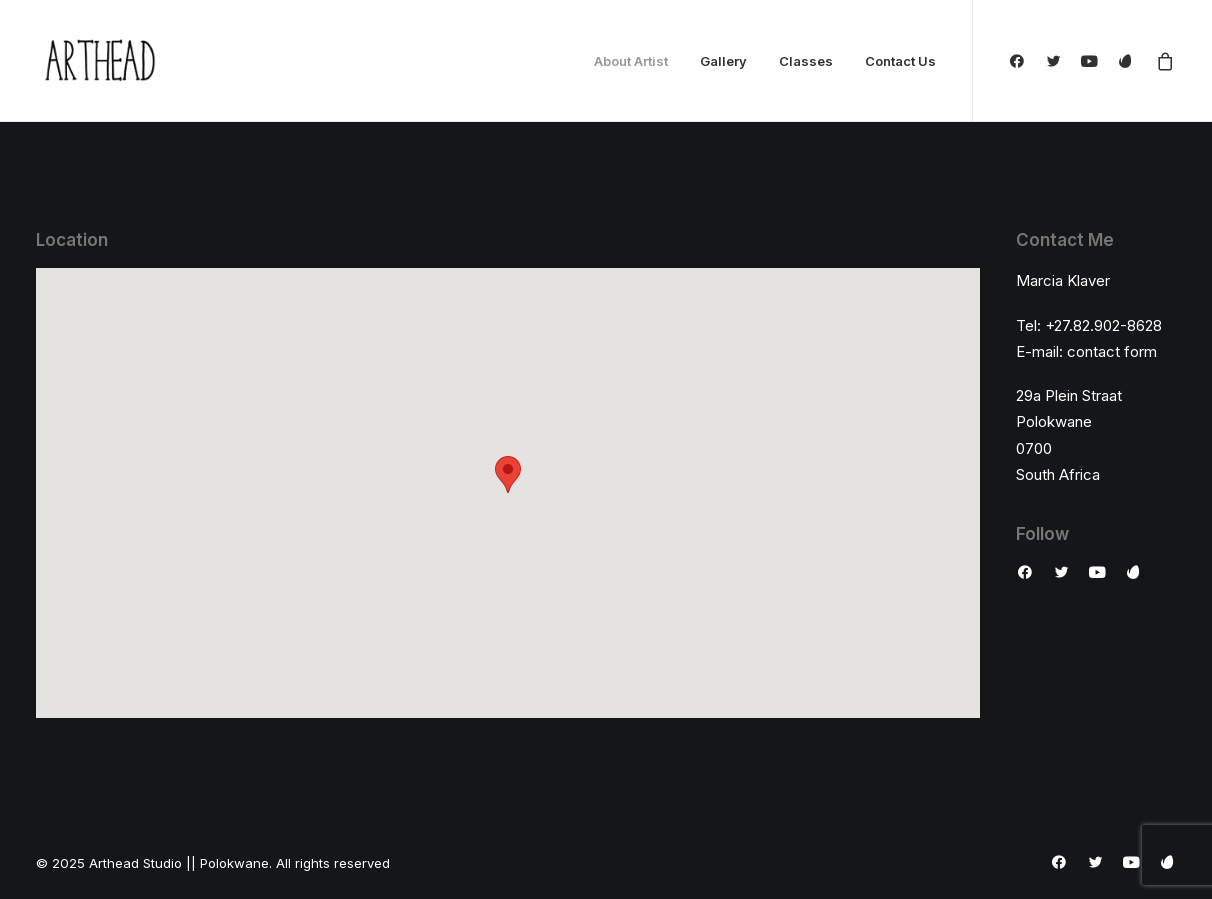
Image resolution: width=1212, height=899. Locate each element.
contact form (1112, 351)
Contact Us (900, 61)
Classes (806, 61)
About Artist (631, 61)
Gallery (723, 61)
